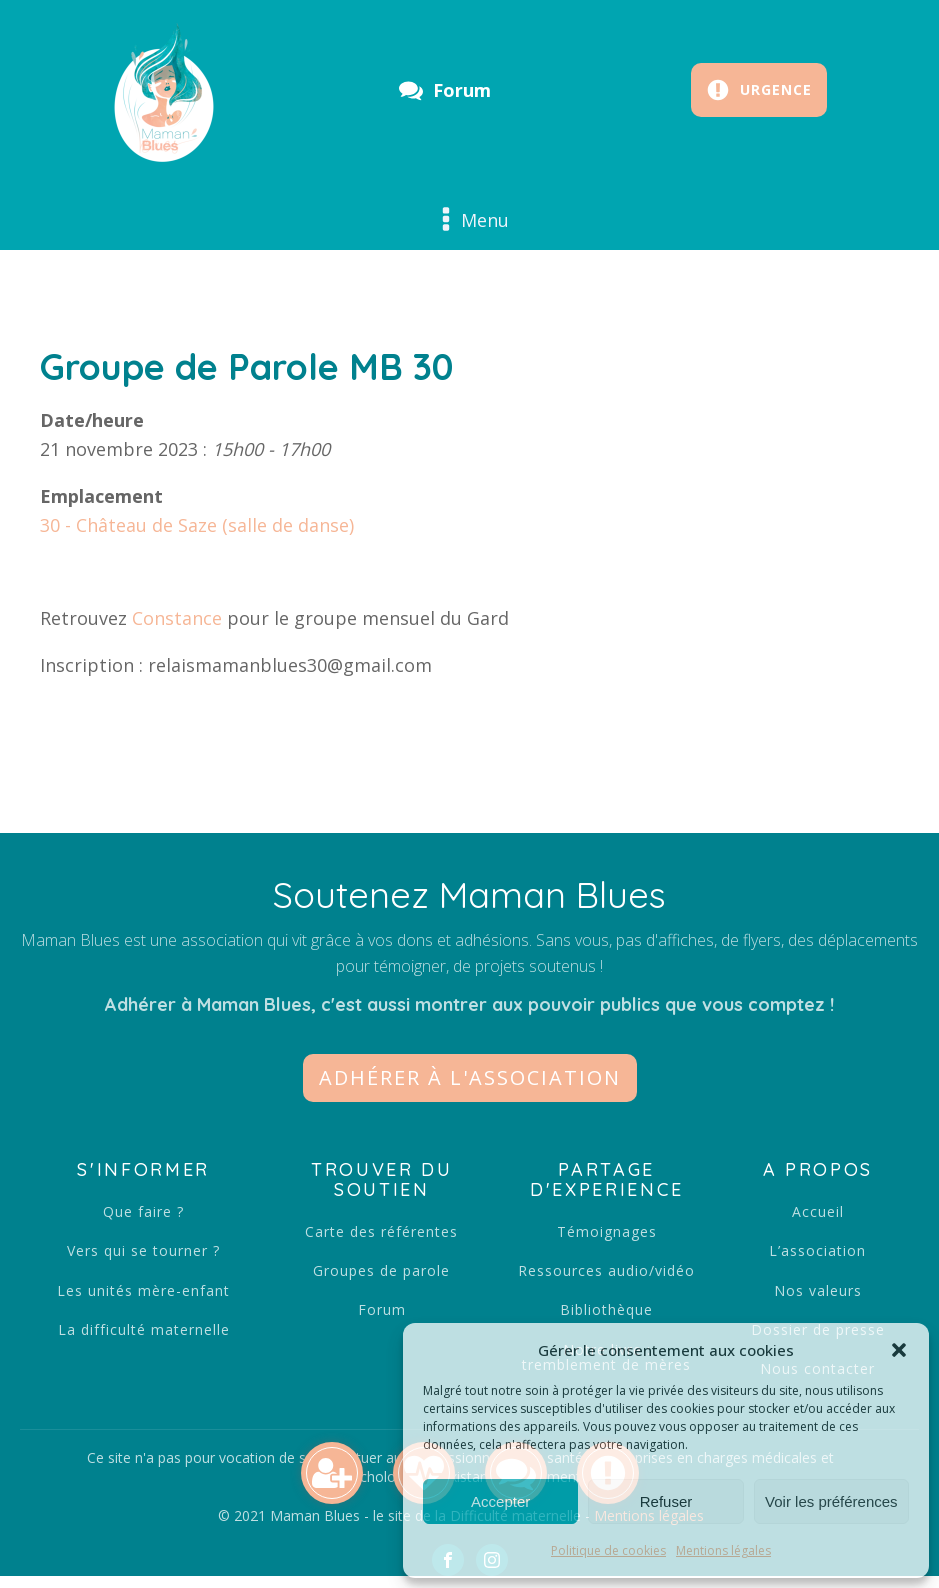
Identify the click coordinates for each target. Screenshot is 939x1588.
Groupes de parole (381, 1270)
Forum (382, 1309)
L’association (817, 1250)
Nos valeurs (818, 1290)
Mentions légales (723, 1550)
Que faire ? (143, 1211)
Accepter (500, 1501)
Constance (177, 618)
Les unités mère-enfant (143, 1290)
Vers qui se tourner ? (143, 1250)
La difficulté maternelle (144, 1329)
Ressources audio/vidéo (606, 1270)
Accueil (818, 1211)
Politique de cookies (608, 1550)
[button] (899, 1350)
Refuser (666, 1501)
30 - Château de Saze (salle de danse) (197, 525)
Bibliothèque (606, 1309)
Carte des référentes (381, 1231)
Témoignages (607, 1231)
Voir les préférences (831, 1501)
